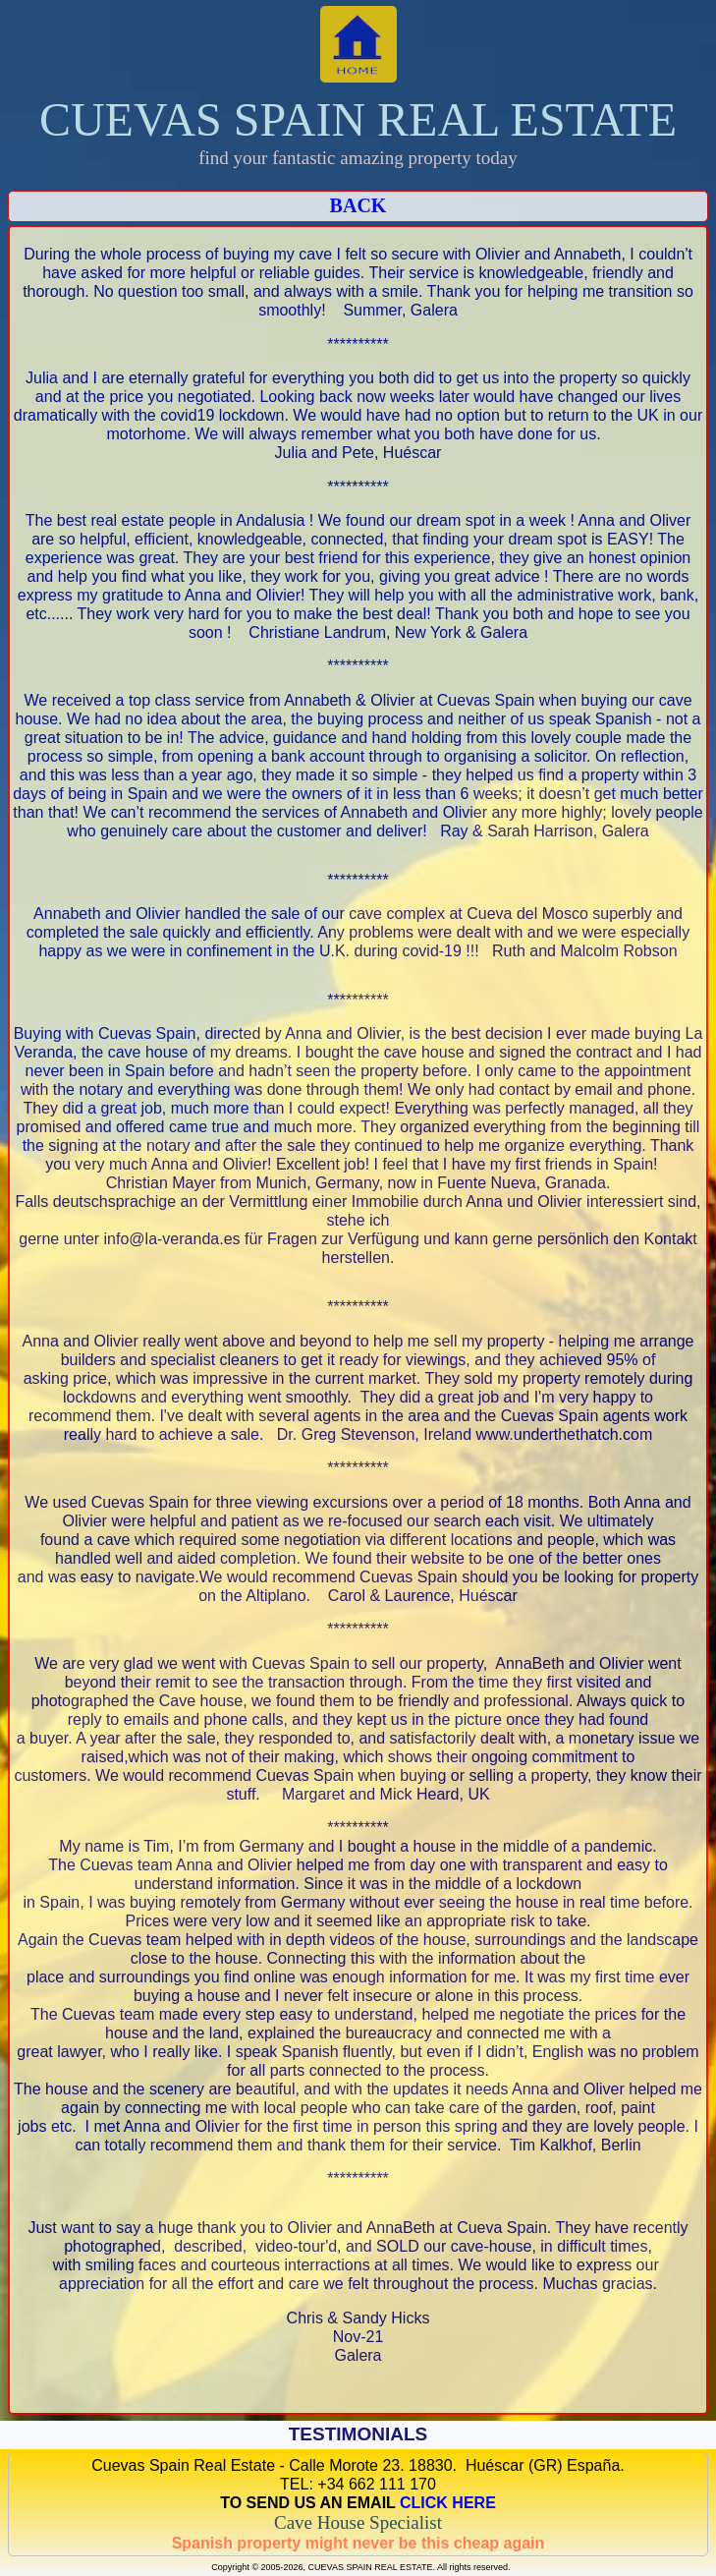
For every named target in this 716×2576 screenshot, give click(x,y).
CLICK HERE (448, 2502)
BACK (358, 205)
